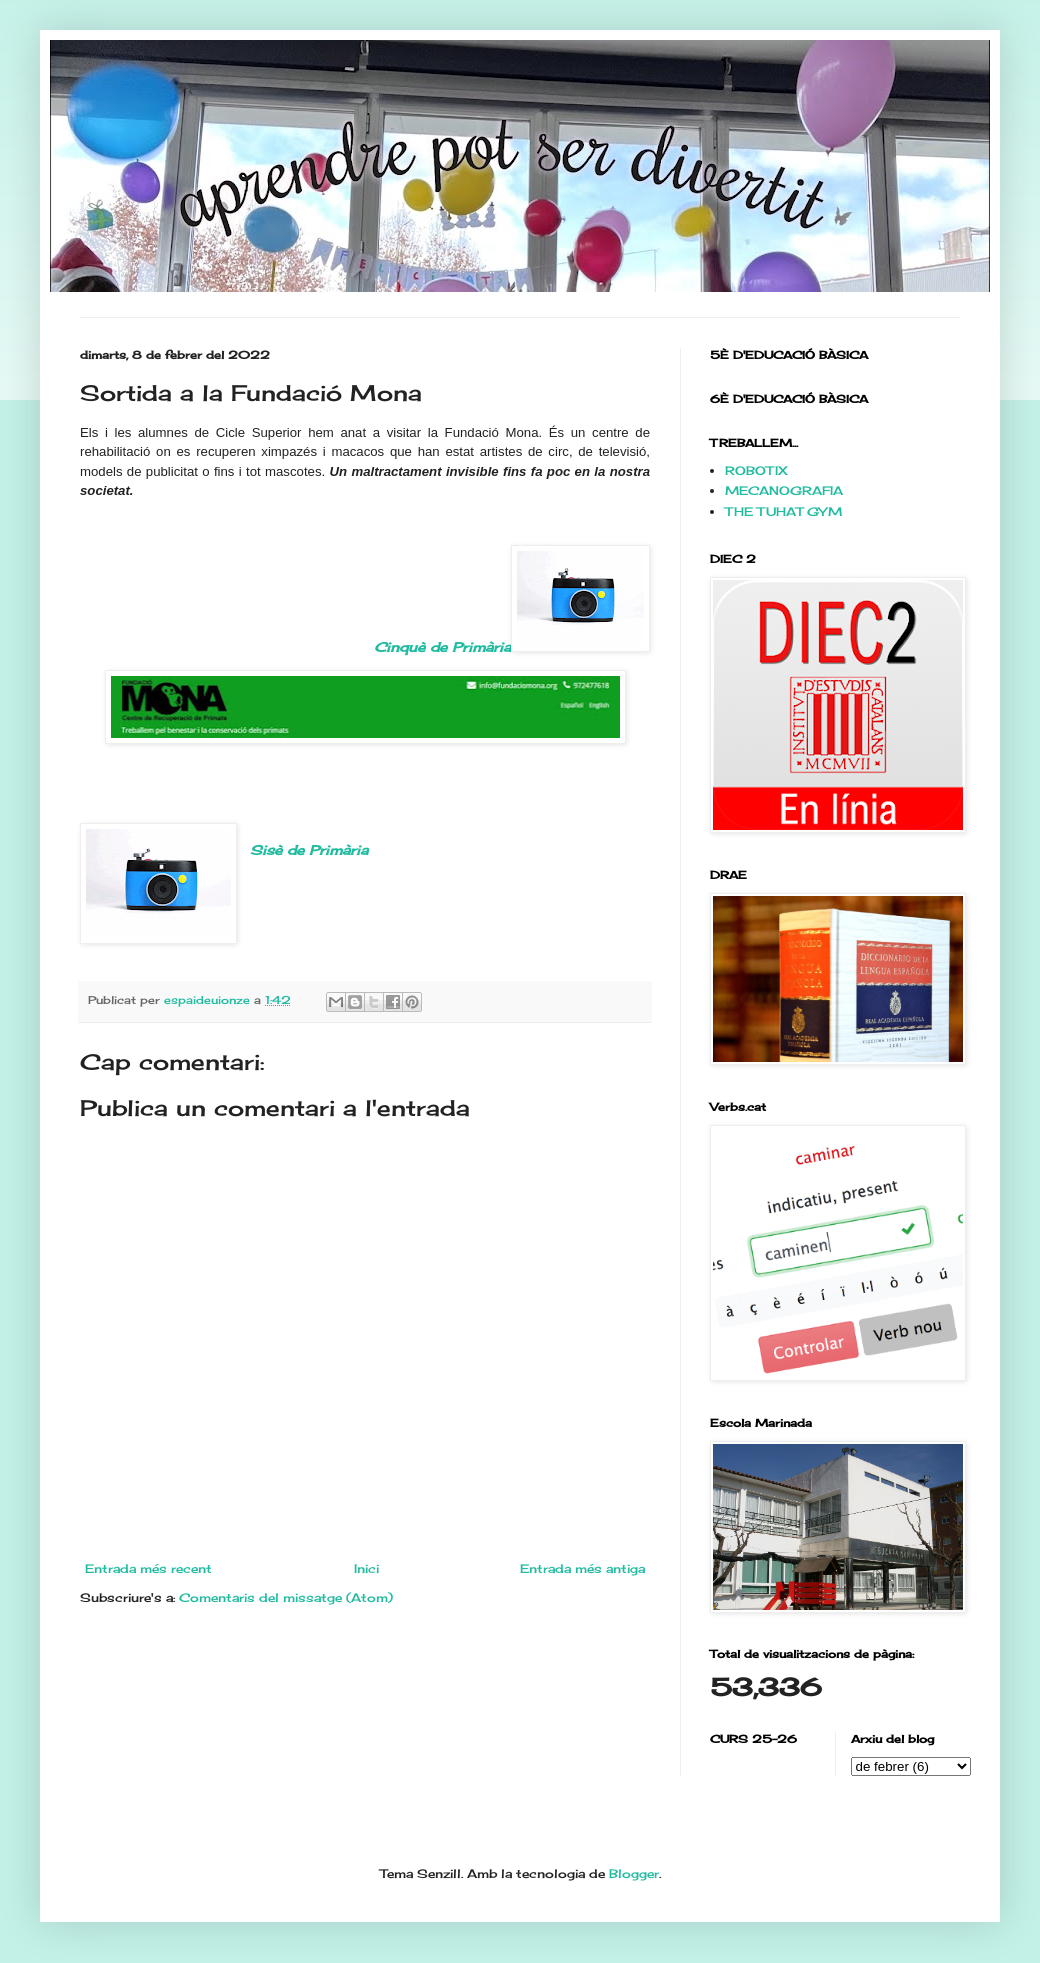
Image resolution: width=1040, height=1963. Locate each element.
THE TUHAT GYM (783, 511)
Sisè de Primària (309, 850)
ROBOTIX (756, 470)
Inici (366, 1568)
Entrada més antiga (582, 1568)
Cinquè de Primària (512, 600)
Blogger (634, 1873)
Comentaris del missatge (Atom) (286, 1597)
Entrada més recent (148, 1568)
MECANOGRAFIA (784, 490)
